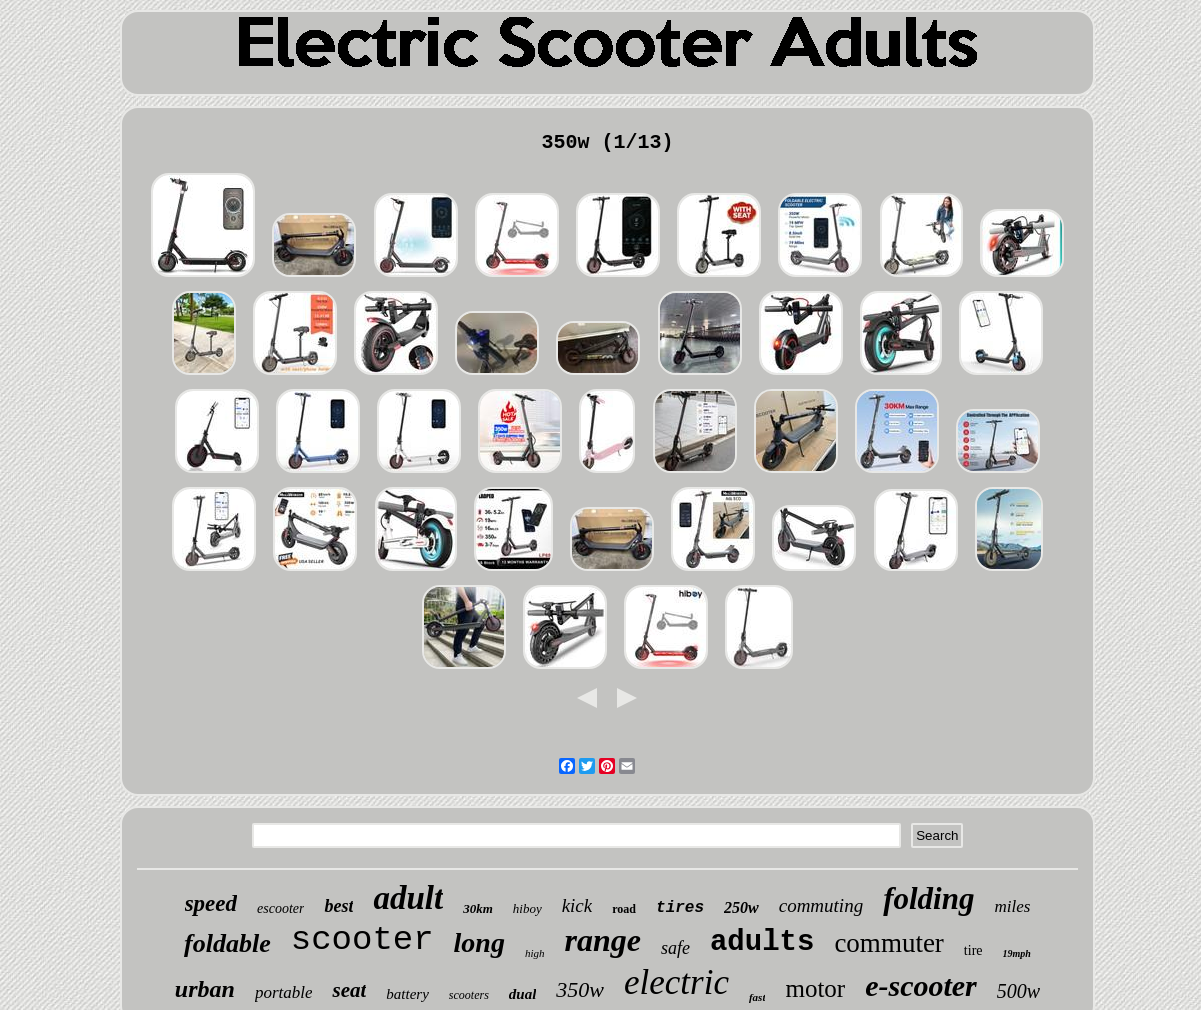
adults (762, 942)
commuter (888, 943)
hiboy (527, 908)
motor (815, 988)
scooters (469, 995)
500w (1018, 991)
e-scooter (921, 985)
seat (349, 990)
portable (284, 992)
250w (741, 907)
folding (928, 898)
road (624, 909)
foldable (227, 943)
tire (973, 950)
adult (408, 898)
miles (1012, 906)
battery (407, 994)
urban (205, 989)
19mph (1017, 953)
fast (757, 997)
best (338, 906)
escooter (280, 908)
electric (676, 982)
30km (478, 908)
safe (675, 948)
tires (680, 908)
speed (211, 903)
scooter (362, 940)
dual (523, 994)
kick (577, 905)
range (603, 940)
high (535, 953)
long (479, 942)
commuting (821, 905)
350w (580, 989)
